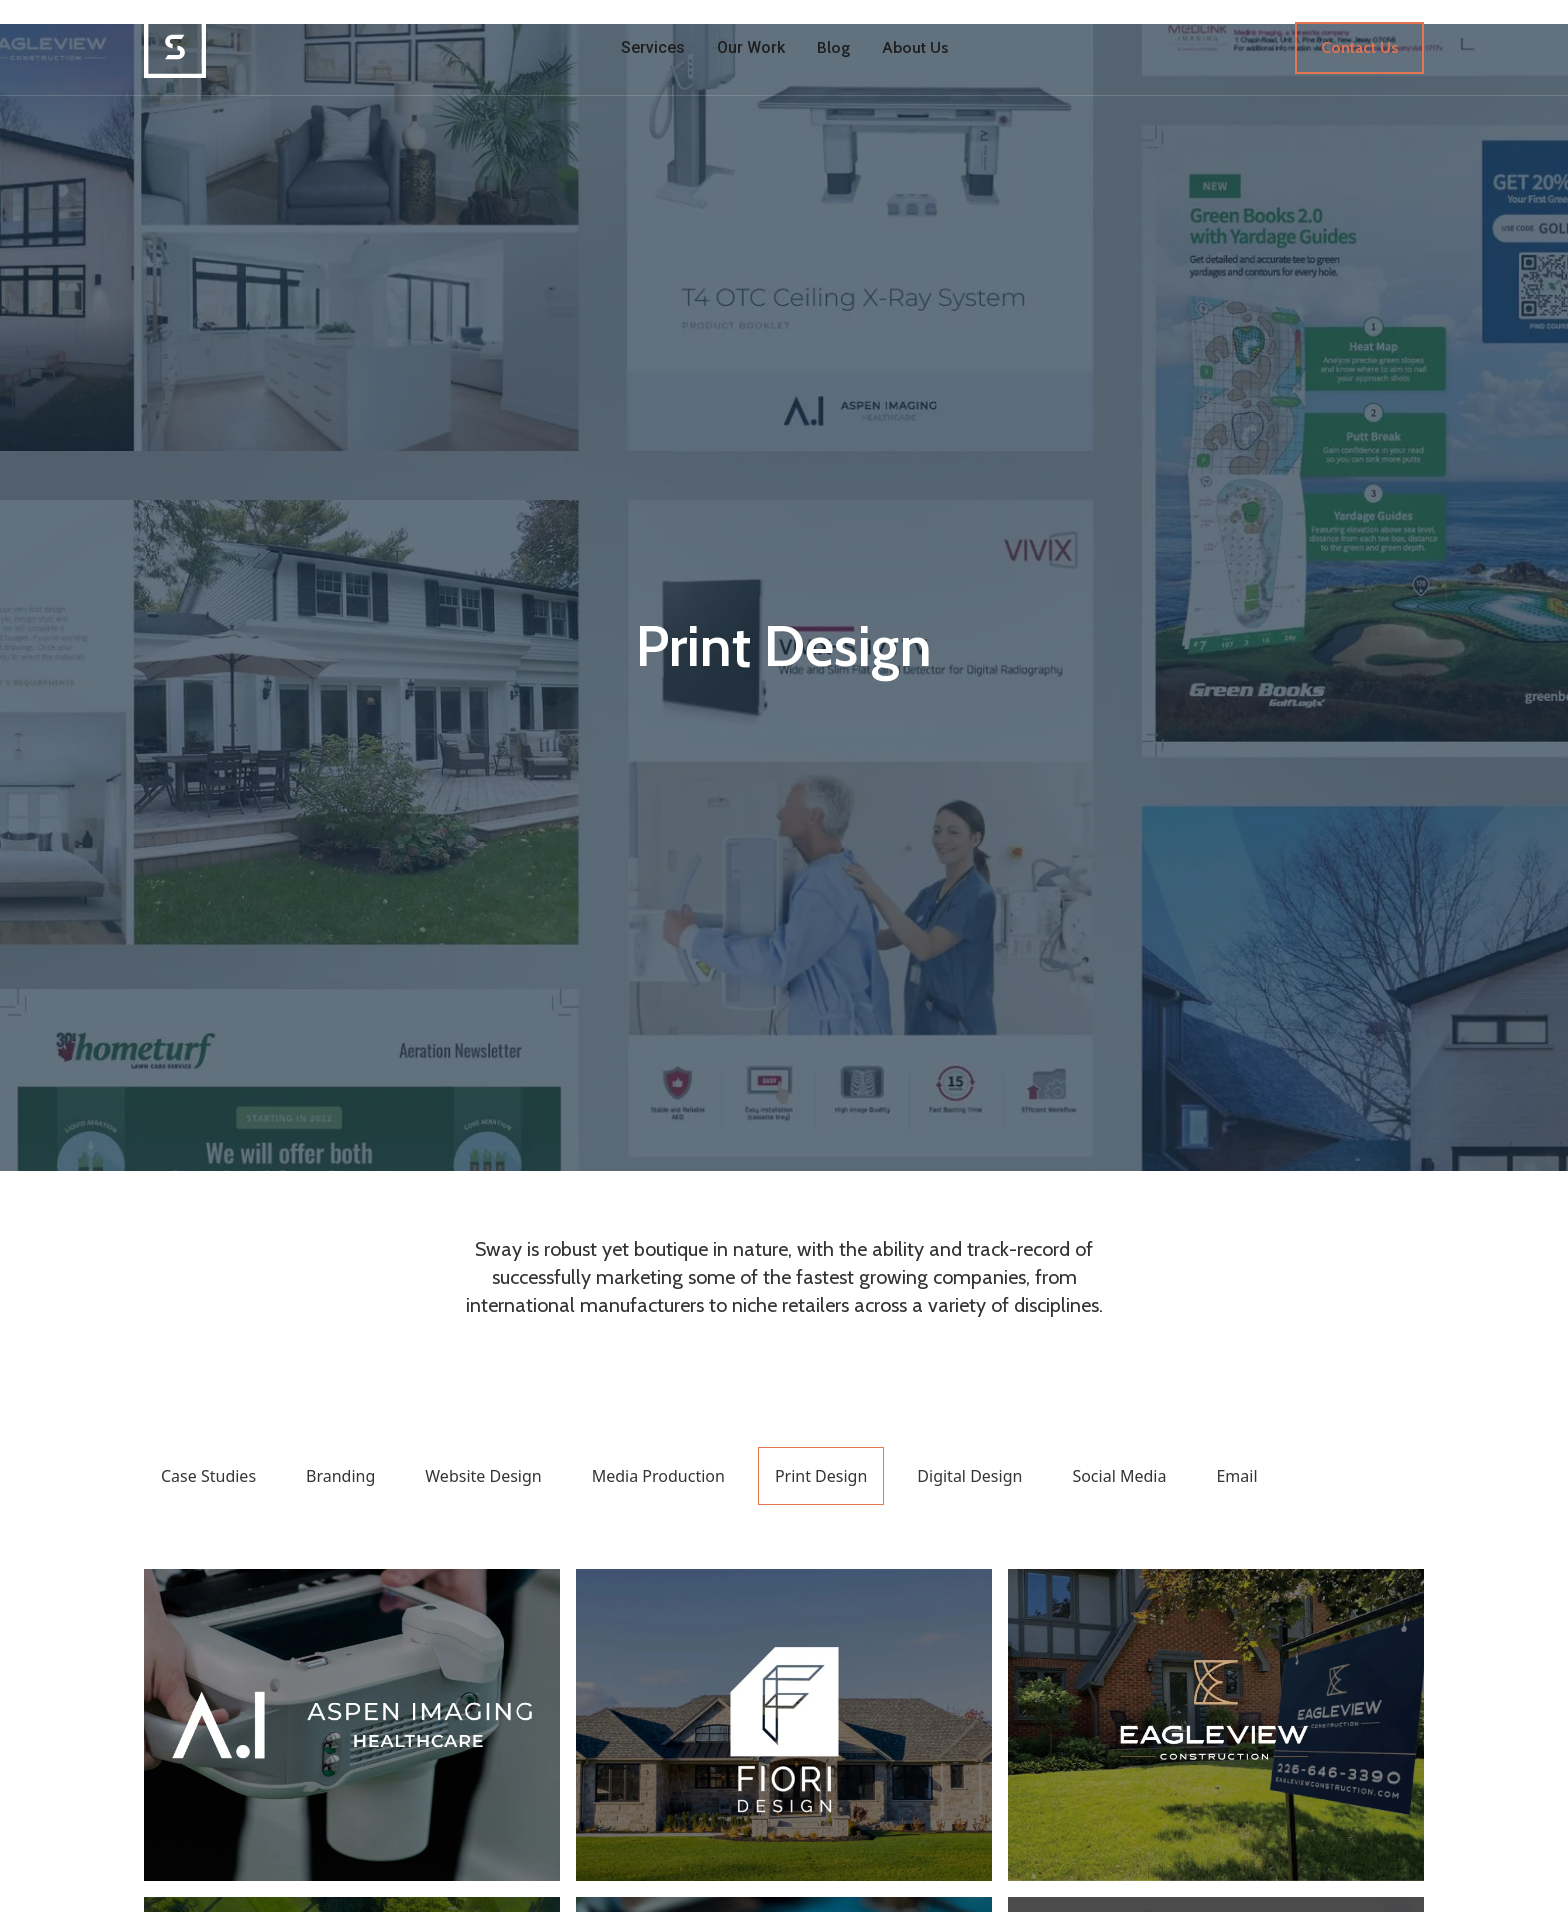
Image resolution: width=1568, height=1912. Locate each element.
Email (1236, 1476)
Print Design (821, 1476)
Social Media (1119, 1476)
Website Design (483, 1476)
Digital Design (969, 1476)
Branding (340, 1476)
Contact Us (1359, 47)
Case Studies (208, 1476)
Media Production (658, 1476)
